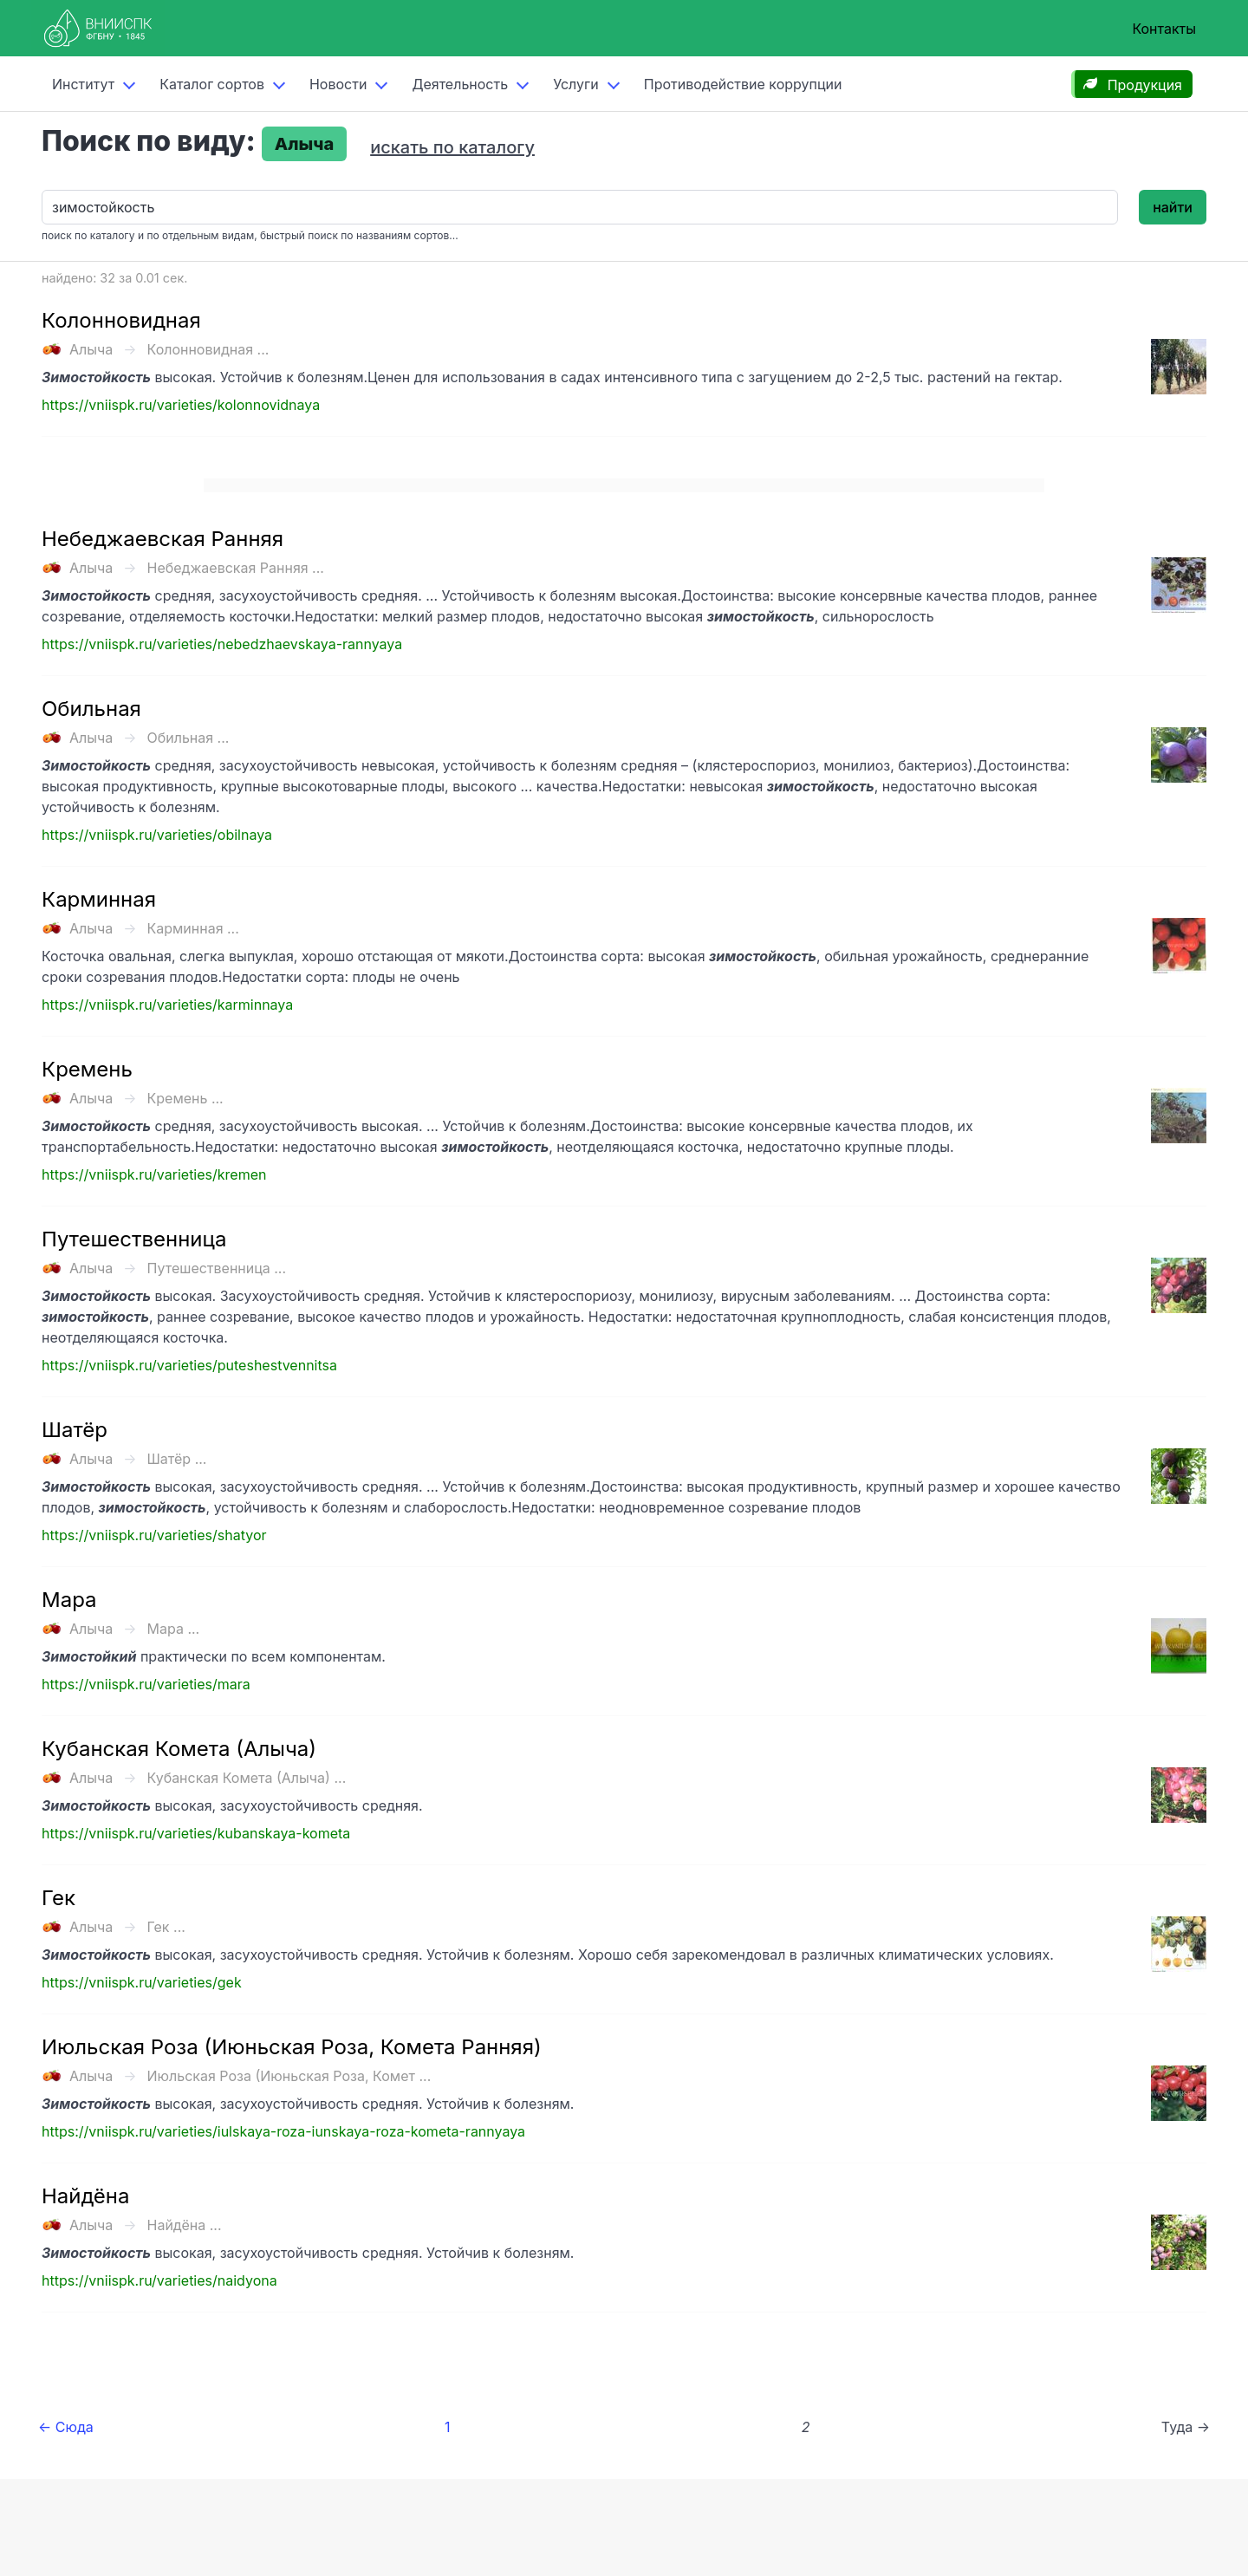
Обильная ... (188, 737)
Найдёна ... (184, 2225)
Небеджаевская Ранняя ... (235, 567)
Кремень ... (185, 1098)
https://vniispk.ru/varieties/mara (146, 1684)
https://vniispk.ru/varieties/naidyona (159, 2280)
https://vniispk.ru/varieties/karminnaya (167, 1004)
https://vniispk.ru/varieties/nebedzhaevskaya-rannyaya (222, 644)
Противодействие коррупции (743, 84)
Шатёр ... (177, 1458)
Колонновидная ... (208, 349)
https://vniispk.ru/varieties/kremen (154, 1174)
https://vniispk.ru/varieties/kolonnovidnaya (181, 404)
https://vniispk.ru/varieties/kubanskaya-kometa (196, 1833)
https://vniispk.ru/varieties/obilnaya (157, 834)
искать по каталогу (452, 147)
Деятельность (460, 84)
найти (1173, 207)
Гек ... (166, 1926)
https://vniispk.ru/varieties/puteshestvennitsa (189, 1365)
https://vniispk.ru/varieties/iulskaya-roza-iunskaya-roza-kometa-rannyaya (283, 2131)
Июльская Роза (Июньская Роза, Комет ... (289, 2076)
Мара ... (173, 1628)
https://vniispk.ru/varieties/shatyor (154, 1535)
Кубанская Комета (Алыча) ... (247, 1777)
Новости (338, 84)
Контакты (1164, 28)
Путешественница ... (217, 1268)
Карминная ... (193, 928)
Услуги (576, 84)
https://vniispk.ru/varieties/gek (142, 1982)
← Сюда (66, 2427)
